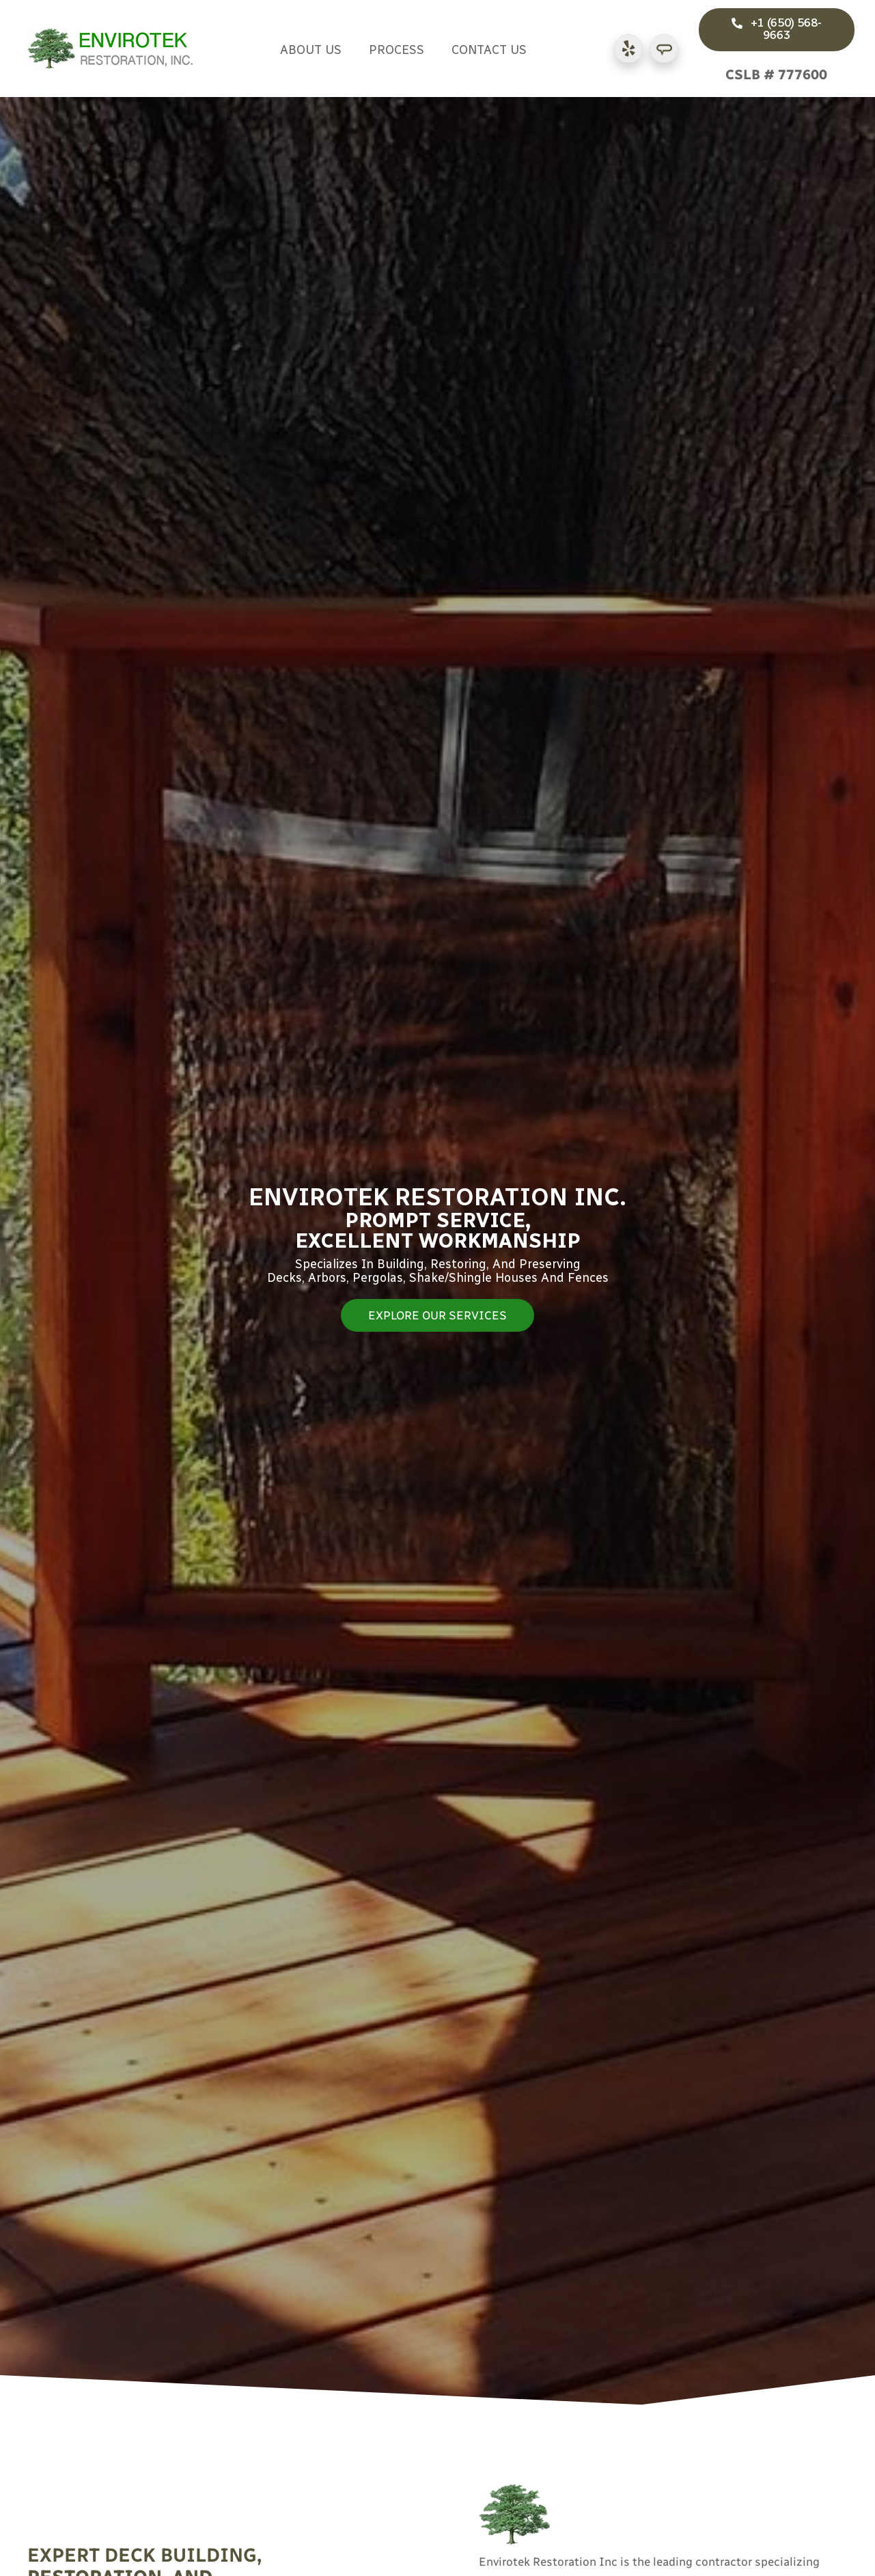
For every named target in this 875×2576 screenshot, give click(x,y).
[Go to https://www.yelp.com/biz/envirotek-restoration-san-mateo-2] (628, 48)
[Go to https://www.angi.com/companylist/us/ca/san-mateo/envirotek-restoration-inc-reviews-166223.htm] (664, 48)
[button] (777, 29)
